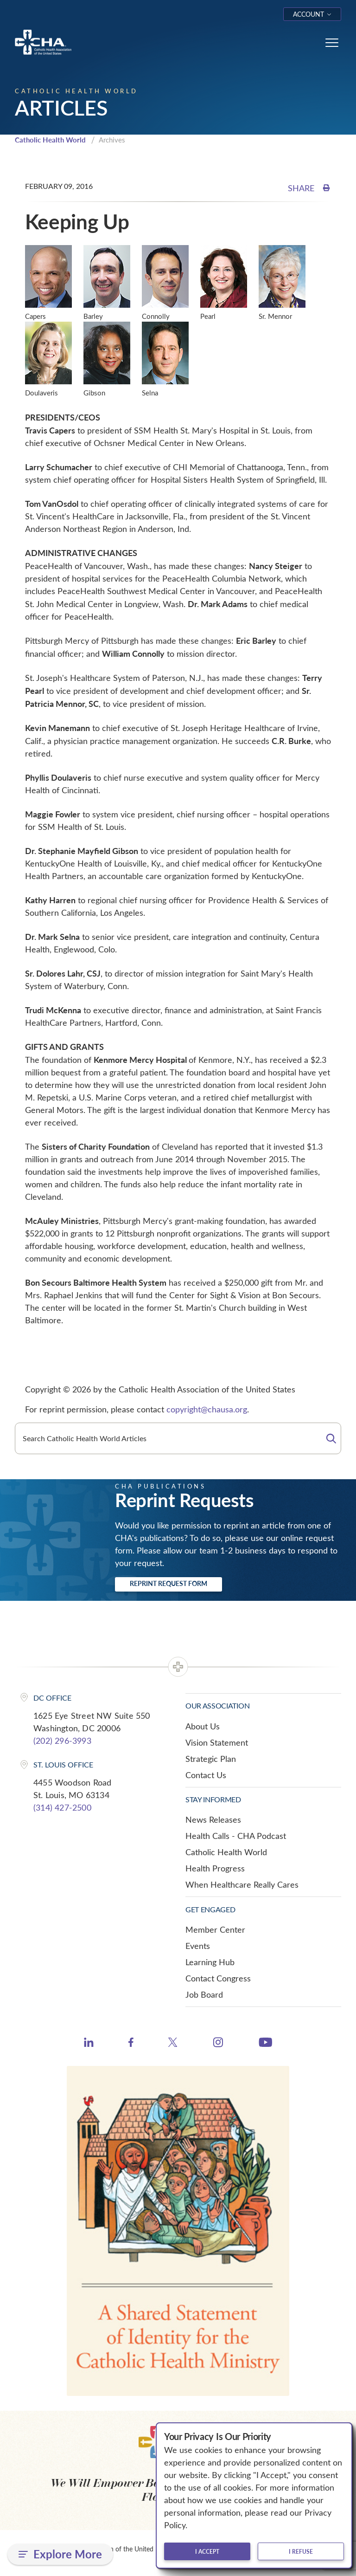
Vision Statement (216, 1742)
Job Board (204, 1994)
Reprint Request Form (168, 1583)
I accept (207, 2551)
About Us (202, 1726)
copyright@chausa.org (206, 1409)
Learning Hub (210, 1962)
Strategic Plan (210, 1758)
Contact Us (205, 1774)
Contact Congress (218, 1978)
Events (197, 1945)
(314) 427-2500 (62, 1807)
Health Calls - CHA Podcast (235, 1835)
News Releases (213, 1819)
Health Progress (215, 1868)
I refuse (301, 2551)
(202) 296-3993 (62, 1740)
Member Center (215, 1929)
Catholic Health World (50, 139)
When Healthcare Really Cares (242, 1884)
